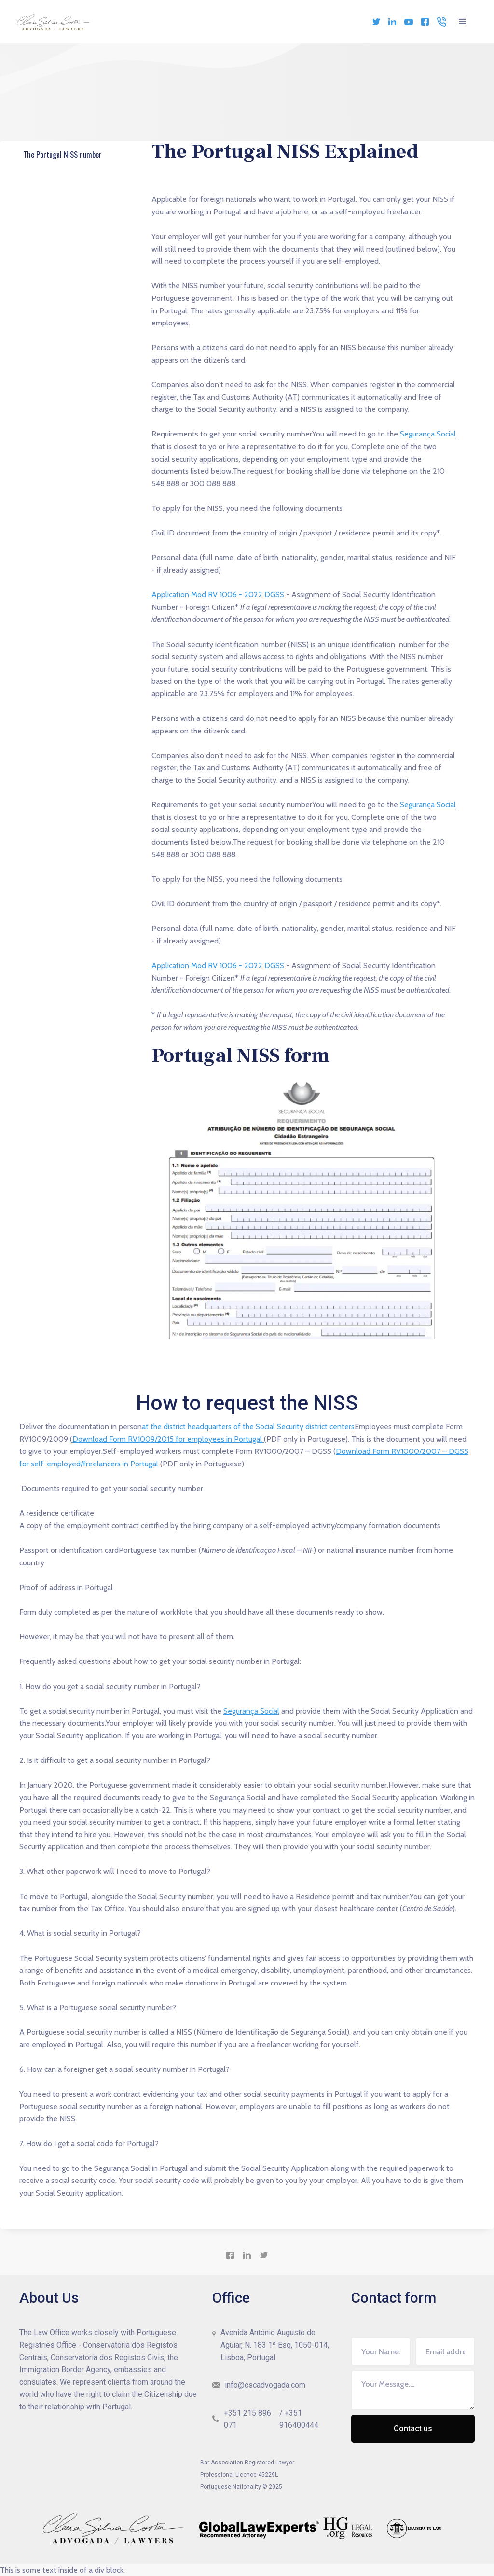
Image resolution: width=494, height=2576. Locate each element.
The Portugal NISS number (65, 156)
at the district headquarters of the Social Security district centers (248, 1426)
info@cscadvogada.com (265, 2385)
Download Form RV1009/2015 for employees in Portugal (168, 1439)
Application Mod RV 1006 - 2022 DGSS (217, 594)
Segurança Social (428, 433)
